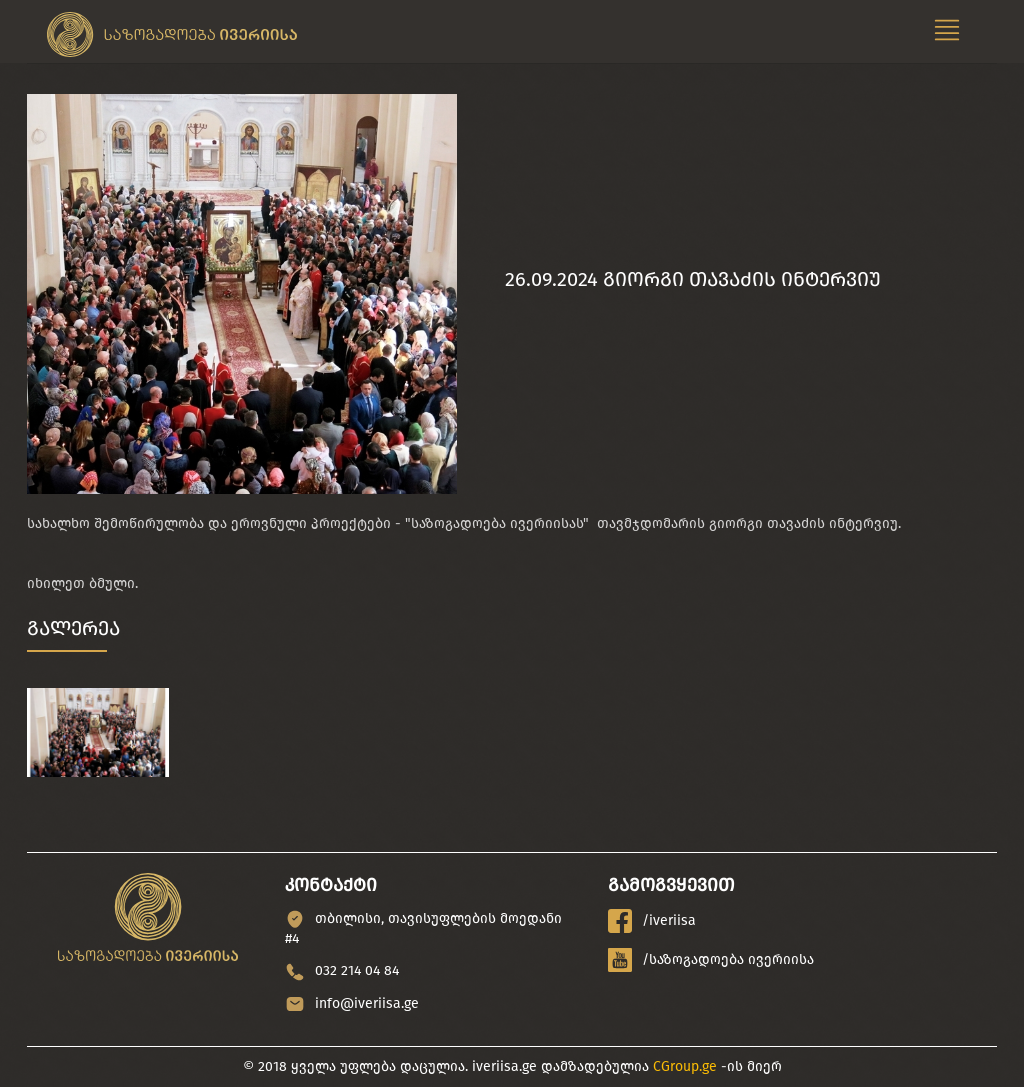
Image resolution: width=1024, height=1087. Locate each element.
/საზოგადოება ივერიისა (711, 960)
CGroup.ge (685, 1066)
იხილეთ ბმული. (82, 583)
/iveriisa (652, 921)
